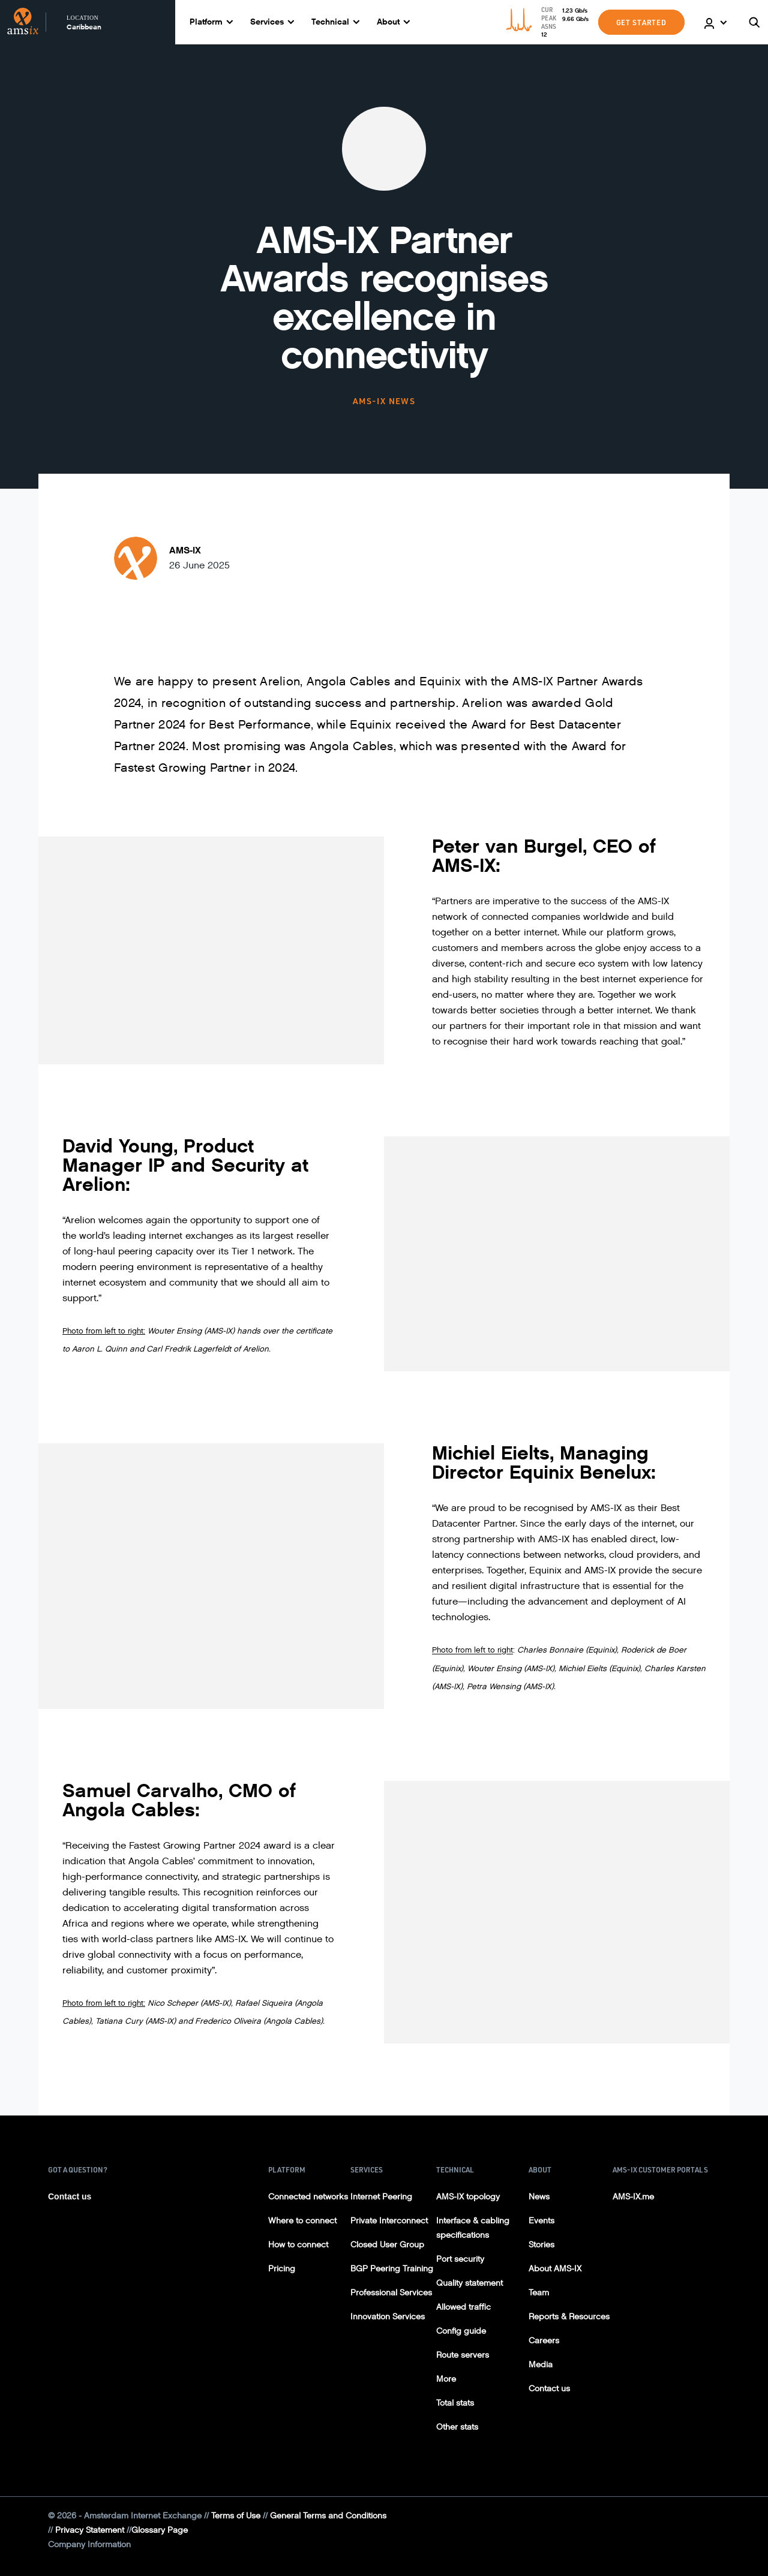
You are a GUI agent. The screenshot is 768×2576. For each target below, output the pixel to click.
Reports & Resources (569, 2316)
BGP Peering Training (391, 2268)
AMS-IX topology (468, 2196)
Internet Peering (381, 2196)
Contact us (69, 2196)
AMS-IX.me (633, 2196)
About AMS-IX (555, 2268)
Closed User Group (387, 2244)
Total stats (455, 2403)
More (446, 2379)
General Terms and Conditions (328, 2515)
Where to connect (302, 2220)
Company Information (89, 2544)
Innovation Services (387, 2316)
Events (541, 2220)
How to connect (298, 2244)
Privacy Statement (90, 2530)
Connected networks (308, 2196)
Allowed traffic (463, 2307)
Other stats (457, 2427)
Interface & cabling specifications (472, 2228)
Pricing (281, 2268)
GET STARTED (641, 22)
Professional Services (391, 2292)
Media (541, 2364)
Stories (541, 2244)
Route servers (462, 2355)
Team (539, 2292)
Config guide (461, 2331)
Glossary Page (159, 2530)
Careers (544, 2340)
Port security (460, 2259)
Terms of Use (236, 2515)
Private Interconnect (389, 2220)
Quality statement (469, 2283)
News (539, 2196)
